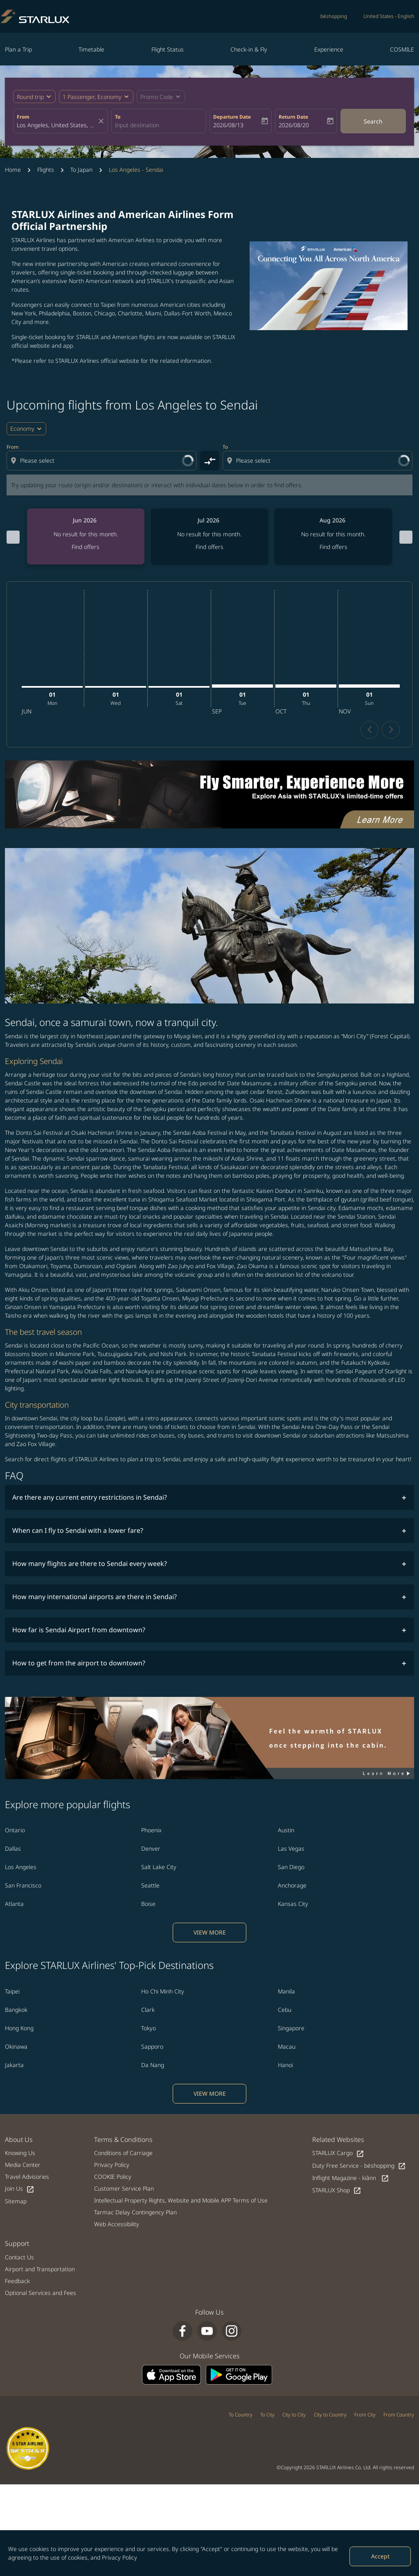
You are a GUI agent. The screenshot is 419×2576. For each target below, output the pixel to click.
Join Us (19, 2154)
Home (13, 169)
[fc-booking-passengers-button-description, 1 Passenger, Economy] (92, 96)
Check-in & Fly (248, 49)
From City (365, 2380)
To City (267, 2380)
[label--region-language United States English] (388, 16)
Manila (286, 1957)
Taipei (12, 1957)
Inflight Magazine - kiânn (350, 2144)
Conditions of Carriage (123, 2118)
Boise (148, 1869)
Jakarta (14, 2030)
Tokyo (148, 1994)
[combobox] (56, 125)
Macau (286, 2012)
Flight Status (167, 49)
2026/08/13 (228, 125)
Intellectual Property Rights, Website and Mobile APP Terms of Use (181, 2166)
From (23, 116)
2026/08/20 (294, 125)
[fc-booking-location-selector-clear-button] (102, 121)
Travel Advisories (27, 2142)
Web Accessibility (116, 2190)
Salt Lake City (158, 1832)
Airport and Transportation (40, 2235)
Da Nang (152, 2030)
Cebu (284, 1975)
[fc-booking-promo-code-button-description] (156, 96)
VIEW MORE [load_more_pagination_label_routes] (210, 1898)
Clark (148, 1975)
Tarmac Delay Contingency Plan (135, 2178)
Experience (328, 49)
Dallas (13, 1814)
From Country (398, 2380)
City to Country (330, 2380)
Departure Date (232, 116)
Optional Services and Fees (40, 2258)
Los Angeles (20, 1832)
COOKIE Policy (112, 2142)
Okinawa (16, 2012)
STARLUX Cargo (338, 2119)
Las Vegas (291, 1814)
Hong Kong (19, 1994)
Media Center (23, 2130)
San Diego (291, 1832)
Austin (286, 1796)
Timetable (91, 49)
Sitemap (16, 2167)
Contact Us (19, 2223)
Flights (45, 169)
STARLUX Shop (336, 2156)
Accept (380, 2556)
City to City (294, 2380)
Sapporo (152, 2012)
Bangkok (16, 1975)
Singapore (291, 1994)
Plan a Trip (18, 49)
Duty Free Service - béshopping (359, 2131)
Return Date (293, 116)
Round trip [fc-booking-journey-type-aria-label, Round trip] (30, 97)
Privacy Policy (119, 2557)
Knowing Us (20, 2118)
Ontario (15, 1796)
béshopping (333, 16)
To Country (240, 2380)
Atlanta (14, 1869)
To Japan (81, 169)
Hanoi (285, 2030)
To (117, 116)
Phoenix (151, 1796)
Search (373, 121)
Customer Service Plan (124, 2154)
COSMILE (402, 49)
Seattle (150, 1851)
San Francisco (23, 1851)
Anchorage (292, 1851)
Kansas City (293, 1869)
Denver (150, 1814)
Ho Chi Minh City (162, 1957)
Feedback (17, 2246)
